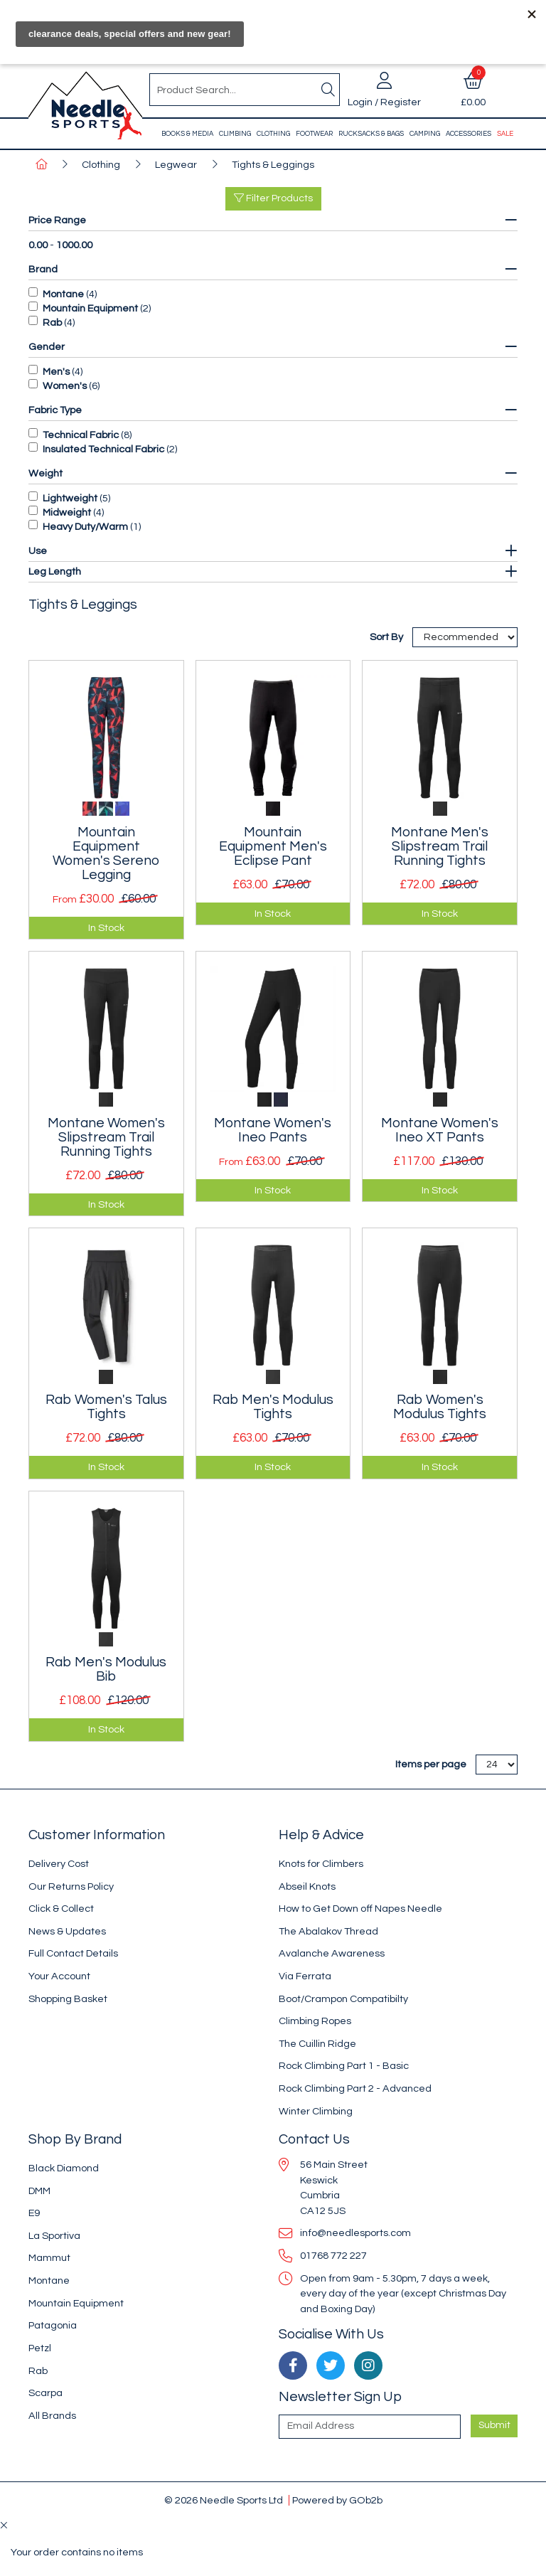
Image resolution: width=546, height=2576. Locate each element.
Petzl (39, 2348)
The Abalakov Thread (328, 1931)
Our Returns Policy (71, 1886)
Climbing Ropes (315, 2021)
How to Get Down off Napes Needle (360, 1908)
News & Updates (67, 1931)
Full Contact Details (73, 1953)
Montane (63, 294)
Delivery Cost (58, 1863)
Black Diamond (63, 2168)
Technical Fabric (81, 435)
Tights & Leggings (273, 164)
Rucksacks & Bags (371, 133)
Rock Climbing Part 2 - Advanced (355, 2088)
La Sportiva (54, 2235)
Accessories (468, 133)
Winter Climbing (316, 2111)
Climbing (235, 133)
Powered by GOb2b (337, 2500)
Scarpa (45, 2393)
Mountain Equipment (90, 308)
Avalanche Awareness (332, 1953)
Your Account (59, 1976)
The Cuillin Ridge (317, 2043)
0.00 (38, 245)
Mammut (49, 2257)
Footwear (314, 133)
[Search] (327, 89)
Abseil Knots (307, 1886)
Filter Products (273, 198)
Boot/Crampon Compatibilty (343, 1999)
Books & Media (187, 133)
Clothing (273, 133)
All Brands (52, 2415)
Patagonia (52, 2325)
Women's (65, 385)
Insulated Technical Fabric (103, 449)
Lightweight (70, 498)
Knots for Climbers (321, 1863)
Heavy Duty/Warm (85, 526)
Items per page (430, 1764)
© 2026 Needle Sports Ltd (223, 2500)
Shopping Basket (67, 1999)
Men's (56, 371)
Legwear (176, 164)
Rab (52, 322)
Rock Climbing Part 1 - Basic (344, 2065)
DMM (39, 2191)
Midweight (67, 512)
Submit (494, 2425)
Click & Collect (61, 1908)
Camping (425, 133)
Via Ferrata (305, 1976)
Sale (505, 133)
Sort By (387, 637)
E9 (34, 2213)
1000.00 (74, 245)
